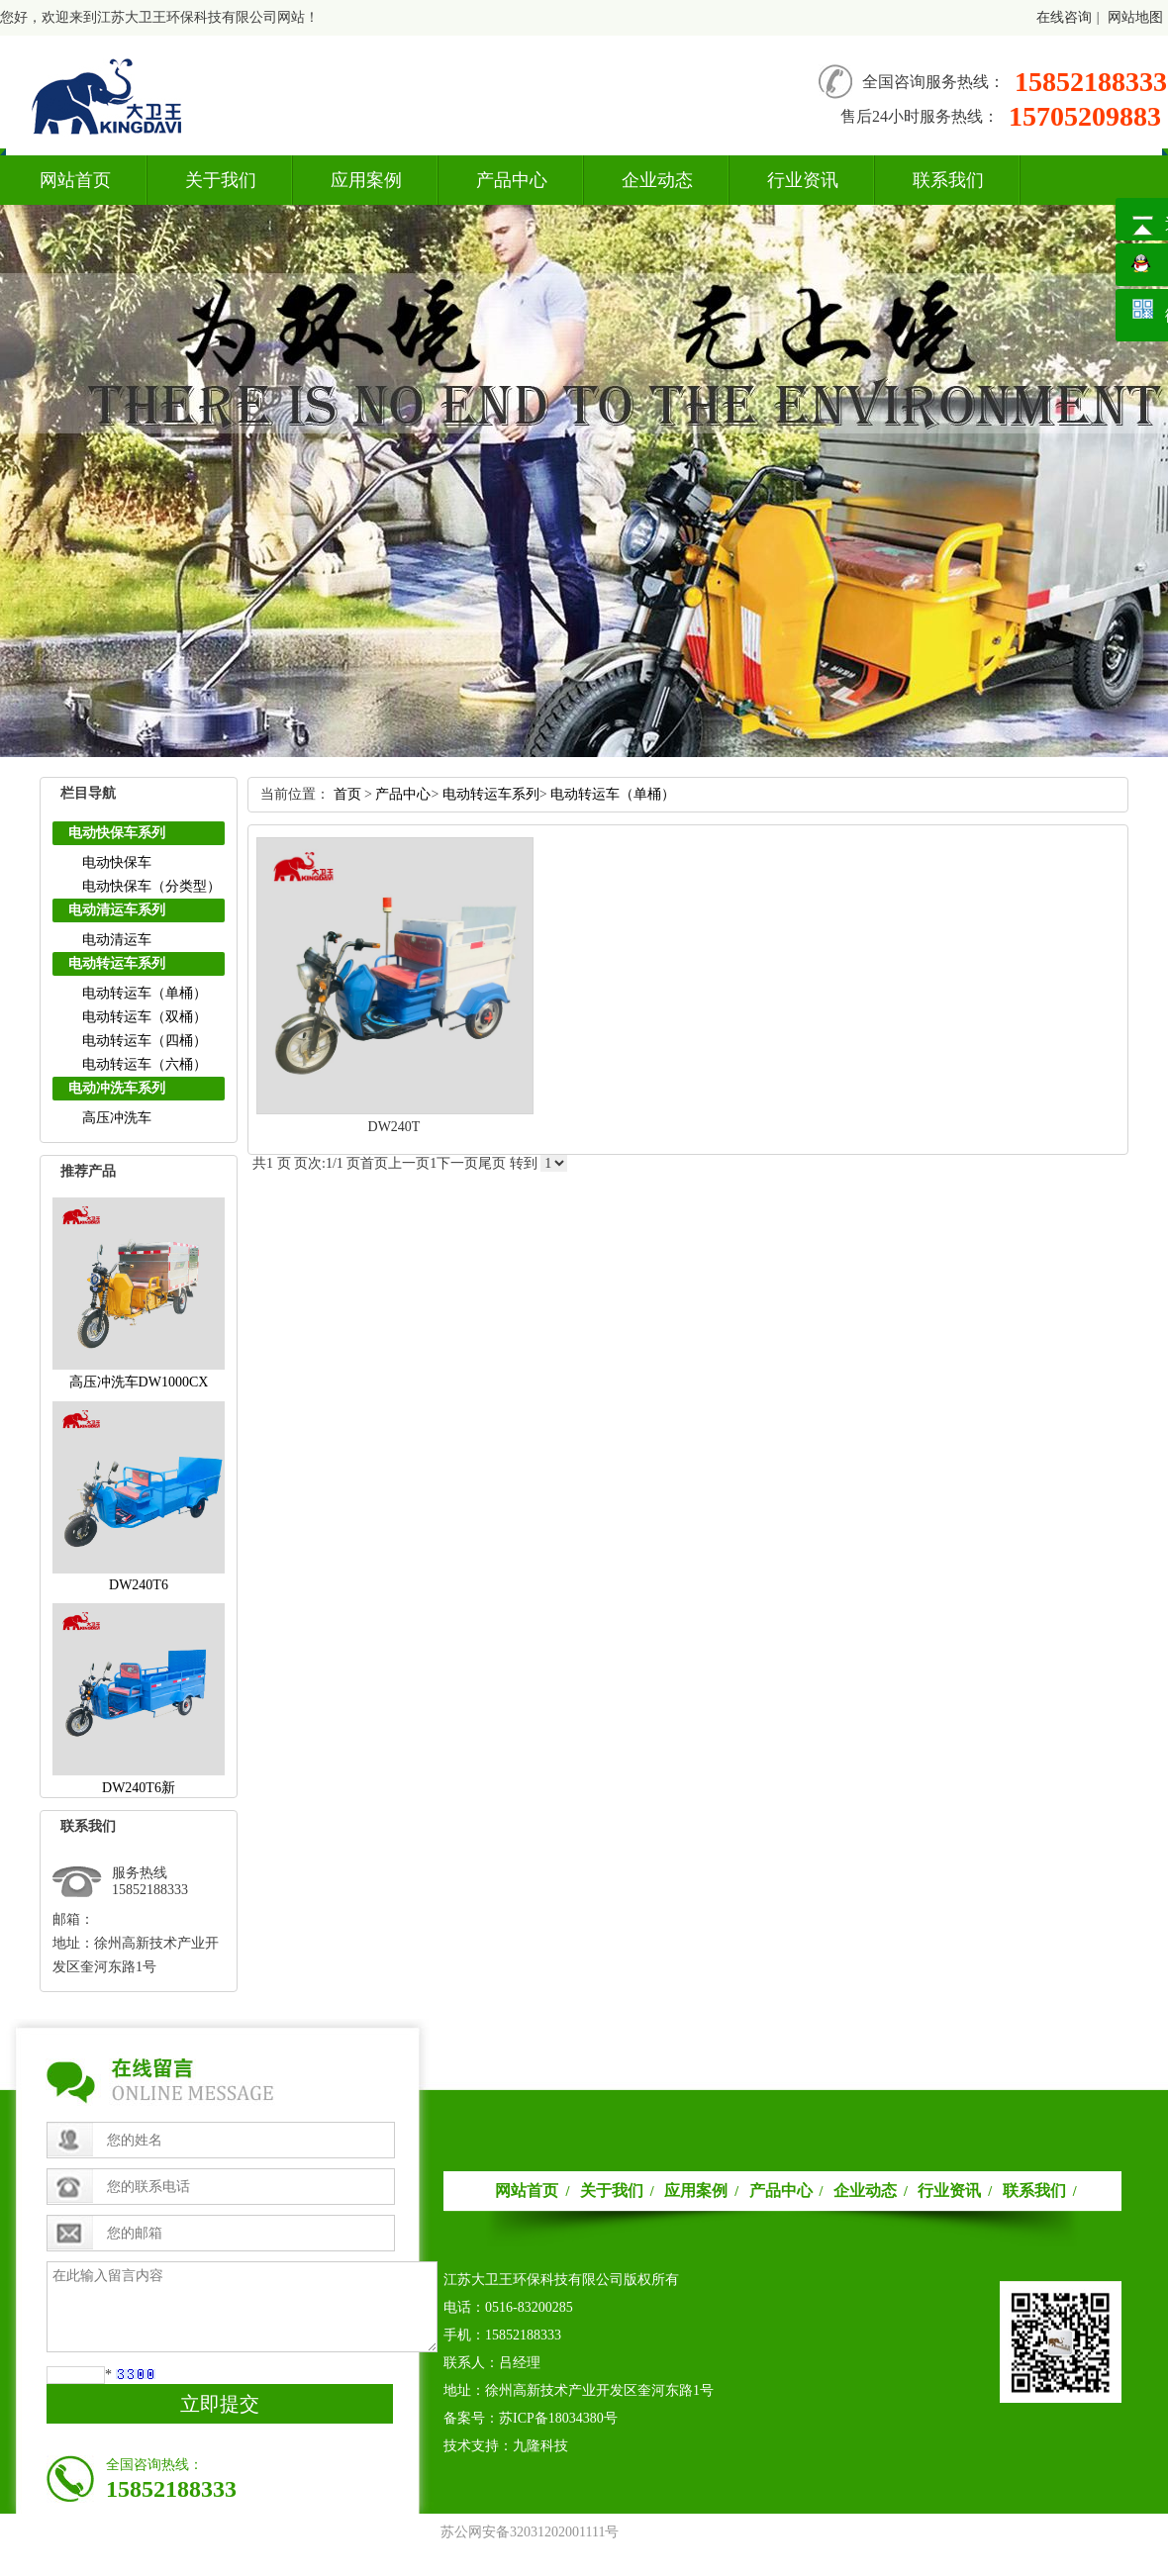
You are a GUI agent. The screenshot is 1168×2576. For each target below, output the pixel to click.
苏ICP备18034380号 (558, 2418)
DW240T (394, 1126)
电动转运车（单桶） (144, 993)
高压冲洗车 (116, 1117)
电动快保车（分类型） (151, 886)
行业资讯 (802, 180)
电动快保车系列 (116, 832)
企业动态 (657, 180)
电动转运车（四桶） (144, 1040)
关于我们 (220, 180)
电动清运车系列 (116, 910)
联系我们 (948, 180)
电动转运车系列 (116, 963)
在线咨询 (1064, 17)
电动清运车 (116, 939)
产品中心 (511, 180)
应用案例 (366, 180)
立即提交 (219, 2404)
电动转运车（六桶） (144, 1064)
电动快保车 (116, 862)
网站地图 (1135, 17)
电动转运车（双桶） (144, 1016)
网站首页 (75, 180)
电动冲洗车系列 (116, 1088)
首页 (347, 794)
